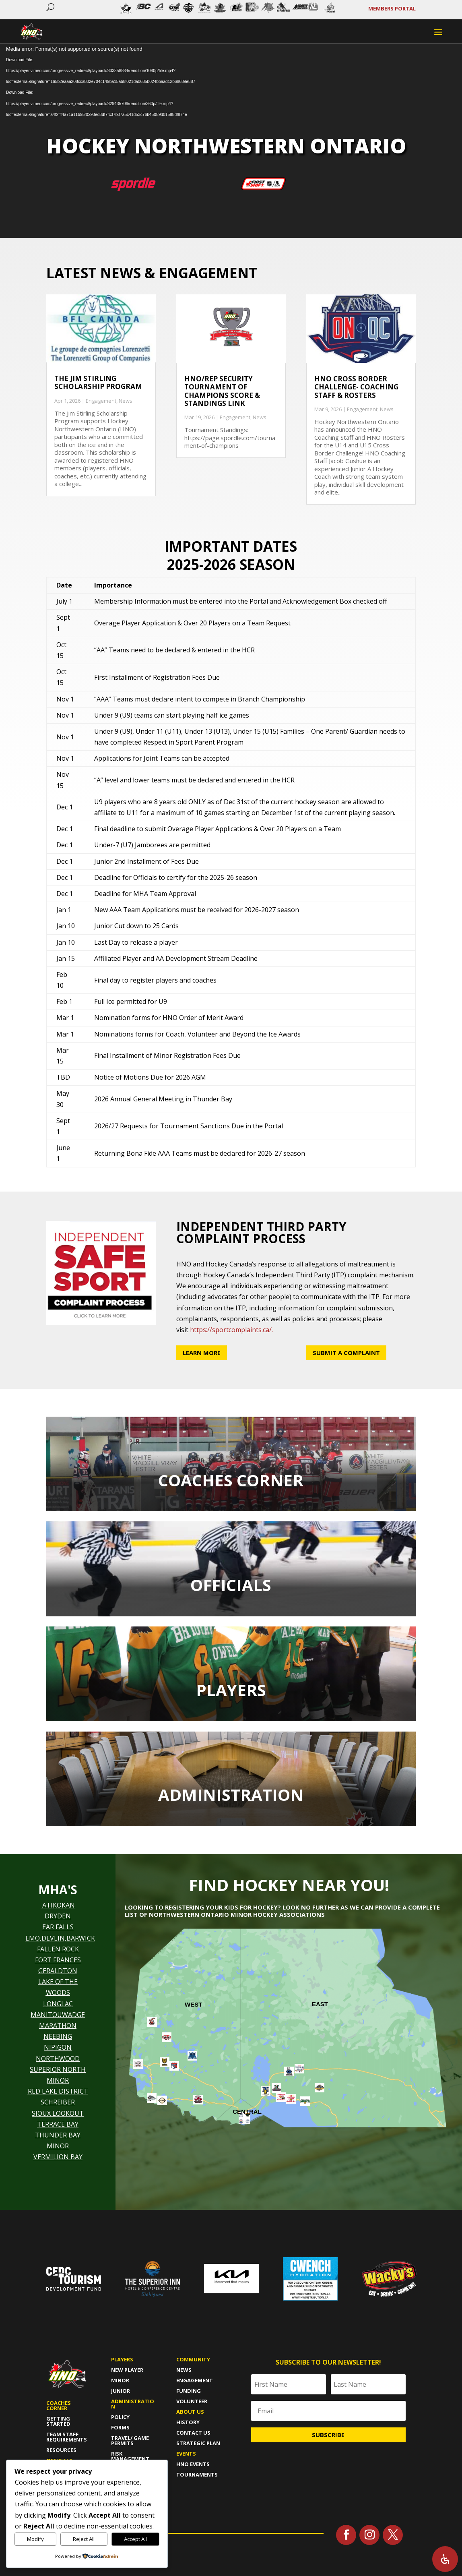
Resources (61, 2450)
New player (127, 2369)
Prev (118, 10)
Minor (120, 2380)
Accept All (135, 2539)
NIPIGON (58, 2047)
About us (190, 2411)
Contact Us (193, 2432)
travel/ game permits (130, 2440)
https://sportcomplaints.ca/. (231, 1329)
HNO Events (193, 2464)
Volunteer (191, 2401)
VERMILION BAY (57, 2156)
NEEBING (57, 2036)
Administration (132, 2404)
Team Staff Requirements (66, 2437)
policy (120, 2417)
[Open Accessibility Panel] (445, 2559)
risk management (130, 2456)
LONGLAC (58, 2003)
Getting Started (58, 2421)
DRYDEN (58, 1916)
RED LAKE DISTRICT (58, 2091)
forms (120, 2427)
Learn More (202, 1353)
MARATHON (57, 2025)
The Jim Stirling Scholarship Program (98, 382)
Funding (188, 2390)
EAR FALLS (58, 1926)
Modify (35, 2539)
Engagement (101, 400)
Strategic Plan (198, 2443)
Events (186, 2453)
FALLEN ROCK (58, 1949)
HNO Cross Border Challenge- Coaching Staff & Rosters (356, 387)
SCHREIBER (58, 2102)
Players (122, 2359)
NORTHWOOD (58, 2058)
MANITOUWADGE (58, 2014)
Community (193, 2359)
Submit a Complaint (346, 1353)
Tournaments (197, 2474)
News (125, 400)
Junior (120, 2390)
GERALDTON (57, 1970)
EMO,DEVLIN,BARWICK (60, 1938)
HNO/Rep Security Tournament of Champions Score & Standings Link (222, 391)
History (188, 2422)
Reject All (84, 2539)
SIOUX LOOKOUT (58, 2113)
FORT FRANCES (58, 1959)
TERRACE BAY (57, 2124)
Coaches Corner (58, 2405)
